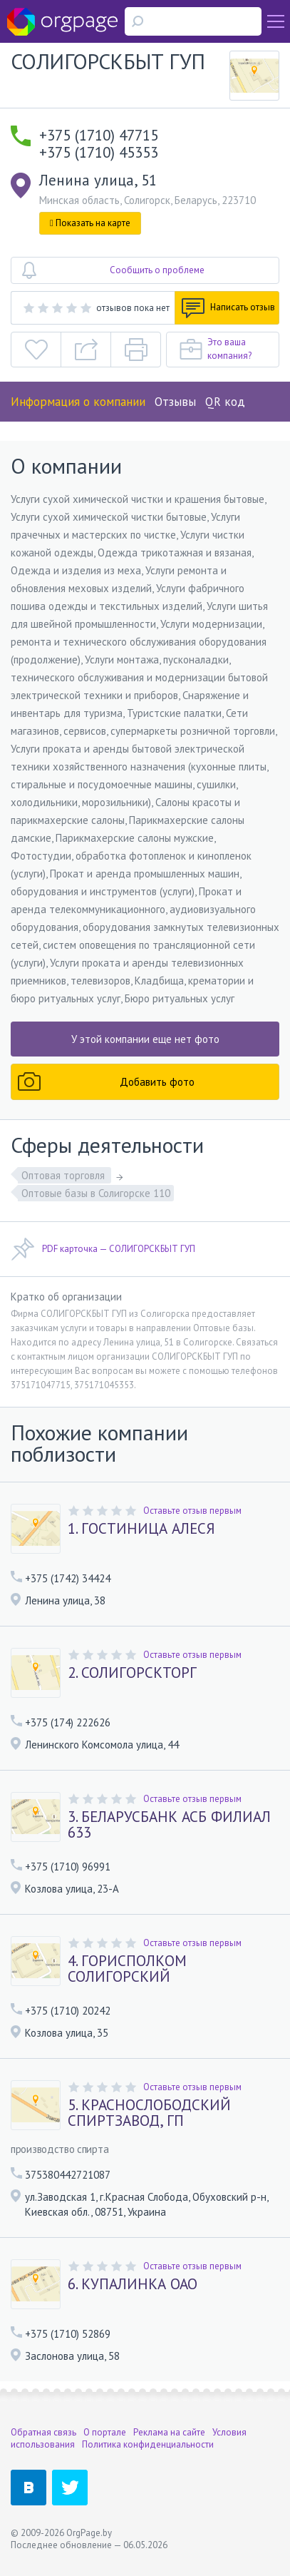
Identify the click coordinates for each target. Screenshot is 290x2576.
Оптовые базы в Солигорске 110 (95, 1193)
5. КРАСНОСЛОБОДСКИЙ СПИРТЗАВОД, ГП (149, 2113)
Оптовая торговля (64, 1175)
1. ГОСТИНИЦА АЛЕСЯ (141, 1529)
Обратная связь (43, 2432)
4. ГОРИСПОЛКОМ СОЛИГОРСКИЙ (127, 1969)
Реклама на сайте (169, 2432)
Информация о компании (78, 401)
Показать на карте (90, 223)
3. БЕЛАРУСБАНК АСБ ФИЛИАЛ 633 (169, 1825)
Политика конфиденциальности (148, 2444)
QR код (225, 401)
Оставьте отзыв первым (192, 1511)
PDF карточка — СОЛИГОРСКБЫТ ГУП (103, 1249)
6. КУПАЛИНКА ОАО (132, 2284)
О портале (104, 2432)
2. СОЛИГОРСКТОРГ (132, 1673)
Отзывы (175, 401)
